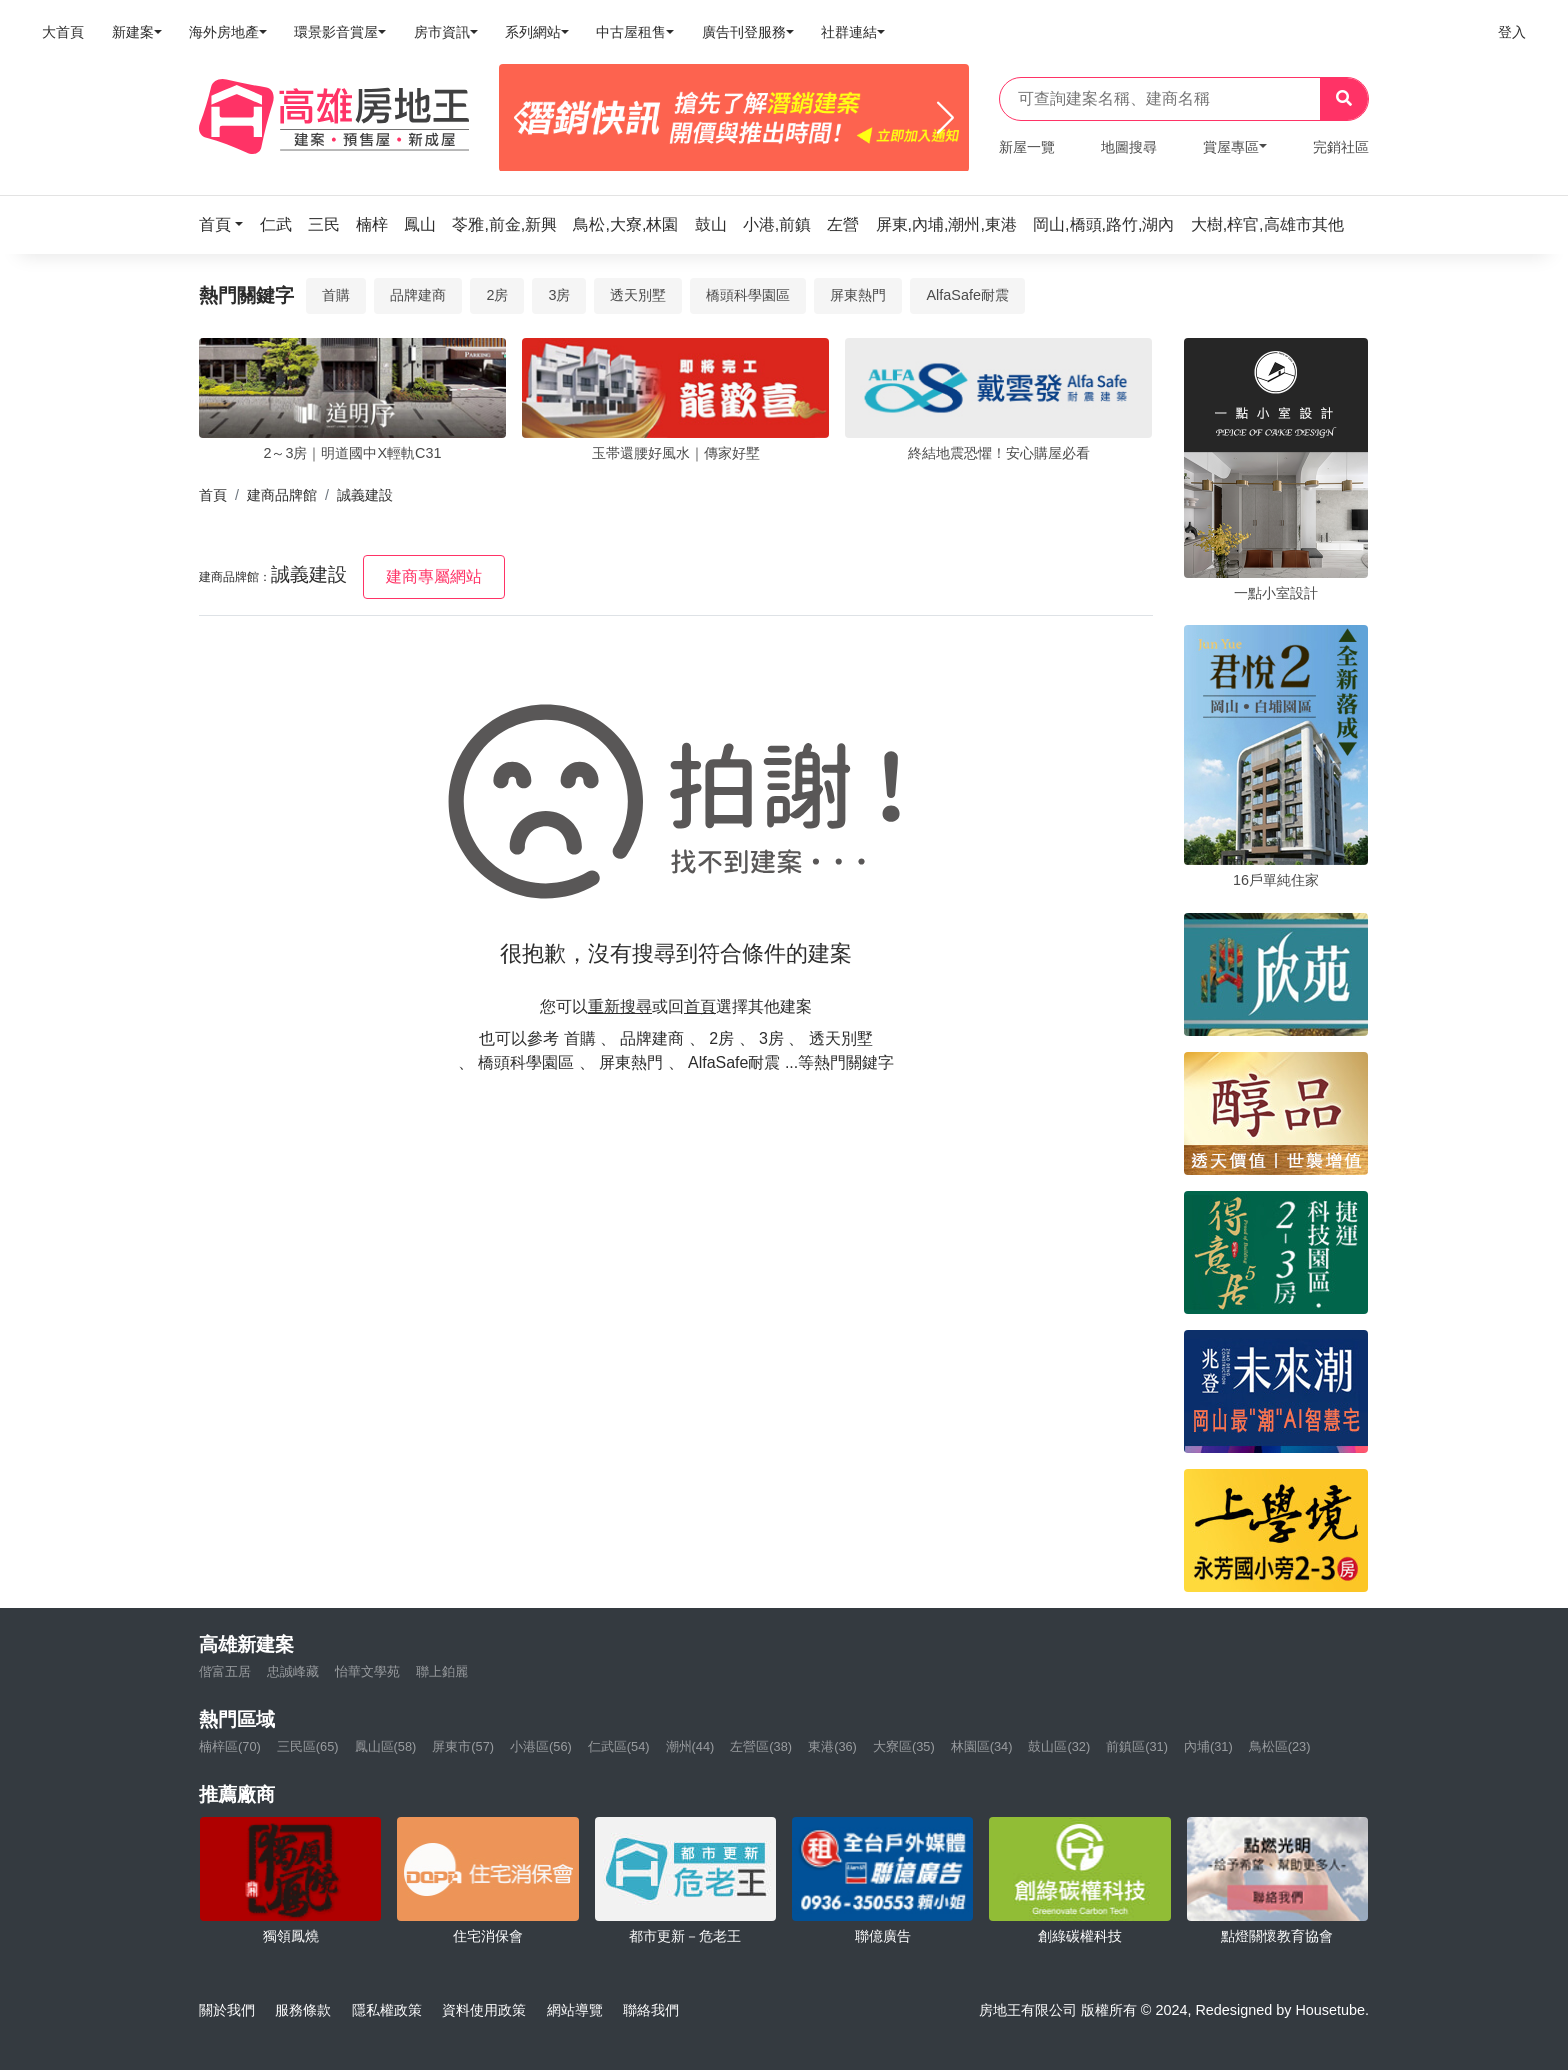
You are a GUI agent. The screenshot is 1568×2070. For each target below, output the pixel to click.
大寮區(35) (904, 1746)
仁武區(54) (619, 1746)
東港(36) (832, 1746)
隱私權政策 (387, 2010)
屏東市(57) (463, 1746)
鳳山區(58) (386, 1746)
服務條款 (303, 2010)
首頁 (213, 495)
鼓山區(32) (1059, 1746)
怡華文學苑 (367, 1671)
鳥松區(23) (1280, 1746)
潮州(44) (690, 1746)
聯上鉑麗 (442, 1671)
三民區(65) (308, 1746)
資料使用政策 (484, 2010)
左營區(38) (761, 1746)
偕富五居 (225, 1671)
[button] (227, 224)
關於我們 (227, 2010)
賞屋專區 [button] (1231, 147)
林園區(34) (982, 1746)
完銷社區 (1341, 147)
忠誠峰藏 (293, 1671)
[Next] (945, 118)
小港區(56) (541, 1746)
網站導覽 (575, 2010)
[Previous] (522, 118)
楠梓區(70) (230, 1746)
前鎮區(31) (1137, 1746)
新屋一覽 (1027, 147)
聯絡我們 (651, 2010)
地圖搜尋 (1129, 147)
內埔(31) (1208, 1746)
